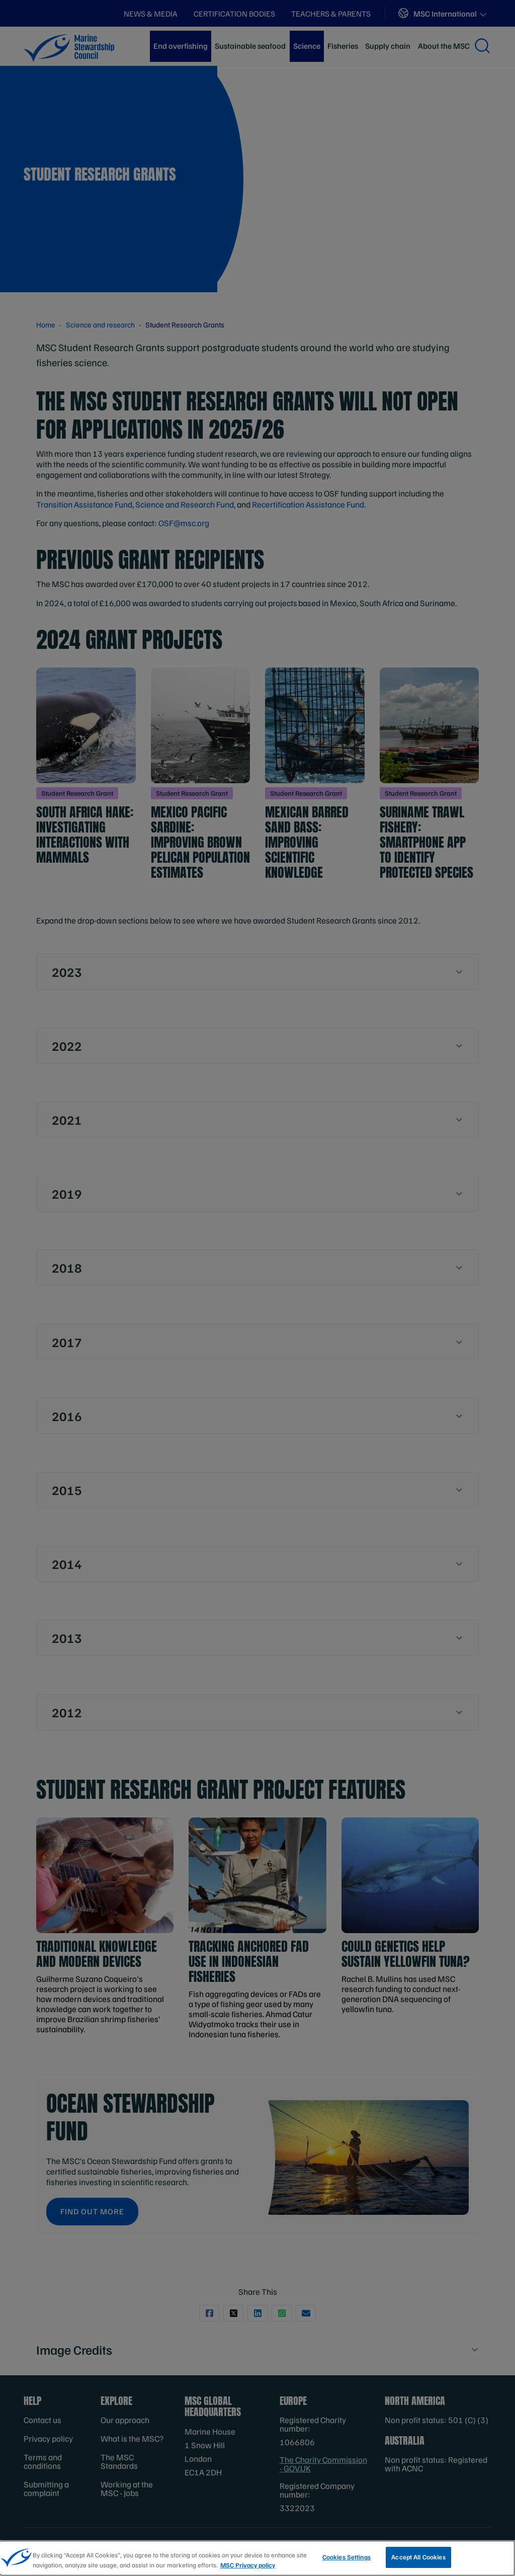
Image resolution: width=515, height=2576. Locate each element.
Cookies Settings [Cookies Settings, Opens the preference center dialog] (346, 2563)
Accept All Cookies (418, 2563)
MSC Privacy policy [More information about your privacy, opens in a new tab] (247, 2571)
